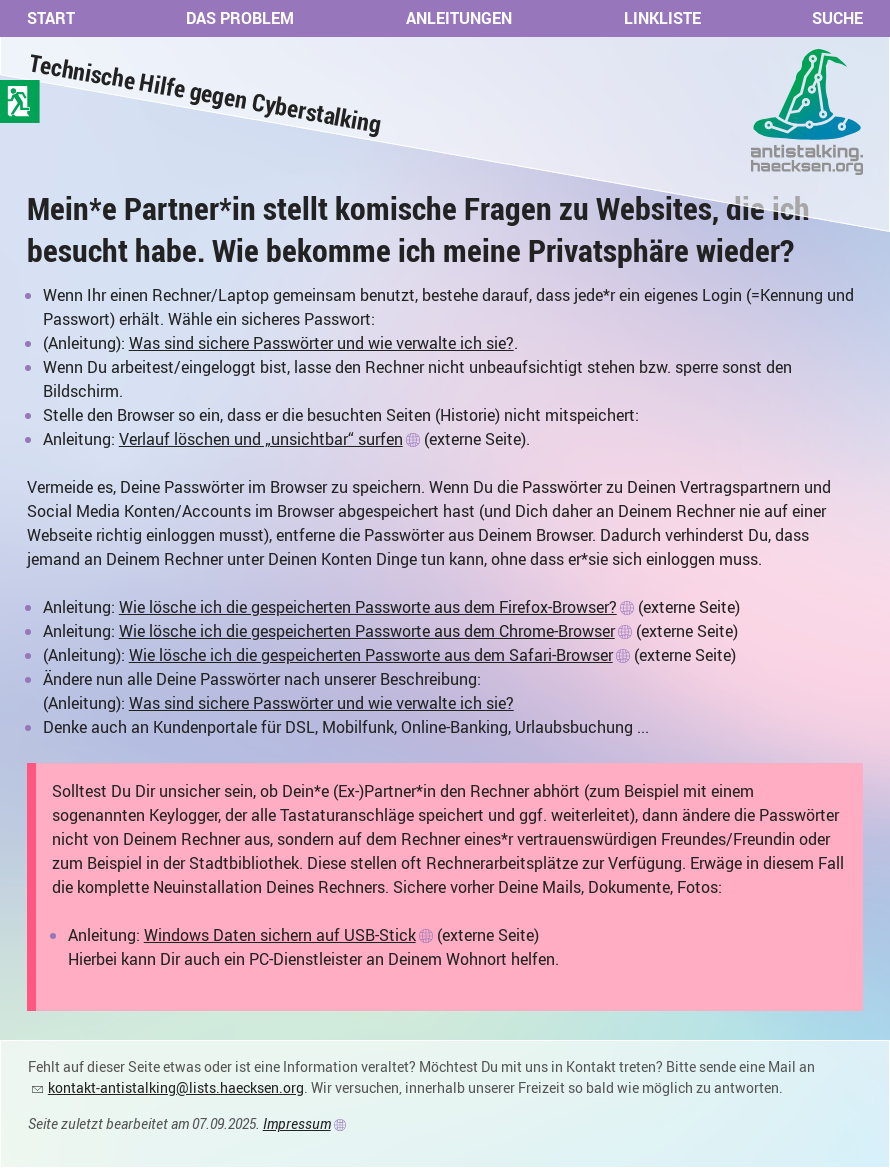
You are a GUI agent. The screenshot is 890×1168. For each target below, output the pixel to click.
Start (51, 18)
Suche (837, 18)
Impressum (297, 1123)
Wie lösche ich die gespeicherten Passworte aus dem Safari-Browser (371, 655)
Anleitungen (459, 18)
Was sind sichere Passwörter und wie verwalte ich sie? (321, 343)
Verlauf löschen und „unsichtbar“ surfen (261, 439)
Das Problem (240, 18)
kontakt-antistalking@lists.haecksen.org (176, 1087)
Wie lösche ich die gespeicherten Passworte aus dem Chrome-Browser (367, 631)
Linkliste (662, 18)
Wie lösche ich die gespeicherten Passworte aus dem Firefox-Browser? (368, 607)
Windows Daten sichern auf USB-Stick (280, 935)
